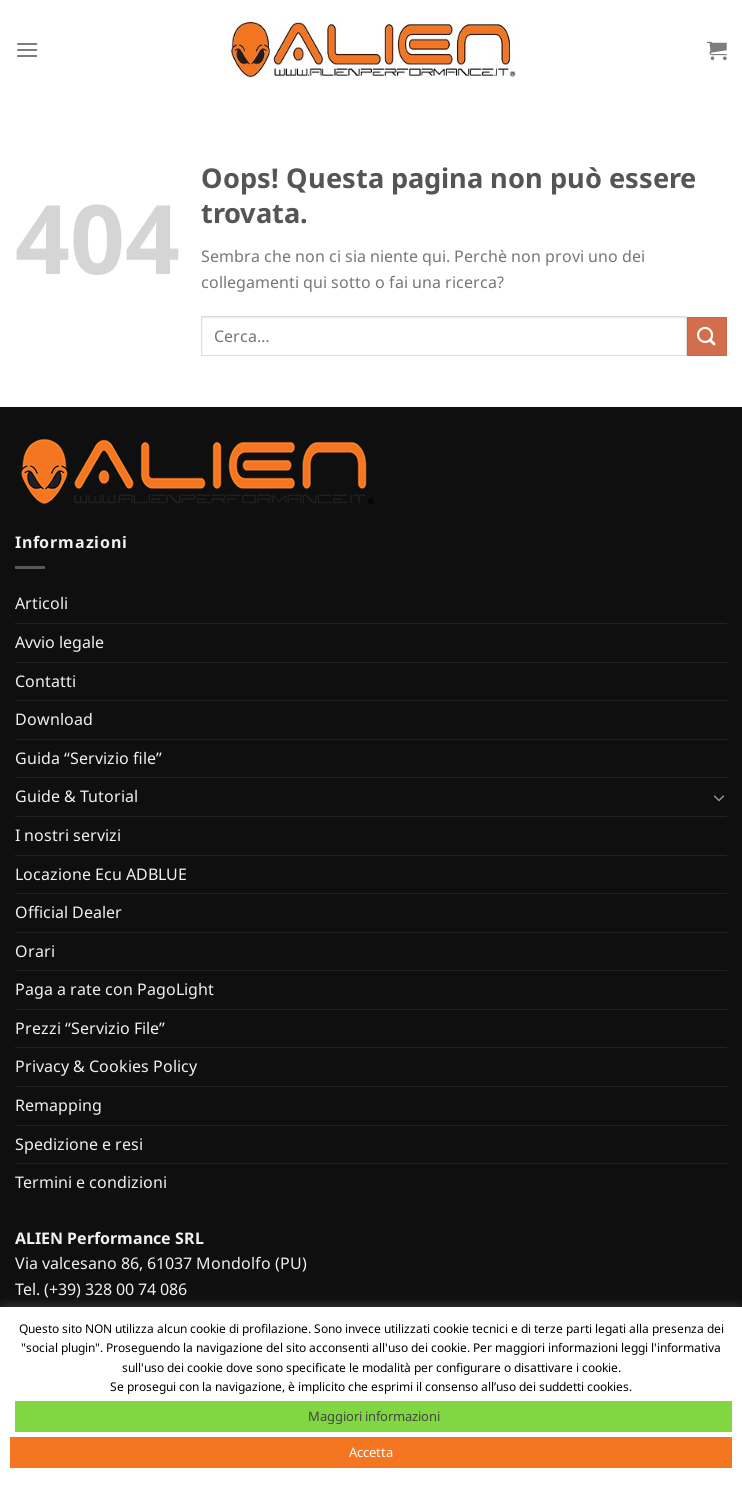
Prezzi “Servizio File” (90, 1028)
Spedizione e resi (79, 1144)
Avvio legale (59, 642)
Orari (35, 951)
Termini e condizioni (91, 1182)
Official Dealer (68, 912)
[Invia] (707, 336)
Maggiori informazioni (374, 1416)
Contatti (45, 681)
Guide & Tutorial (76, 796)
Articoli (41, 603)
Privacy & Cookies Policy (106, 1066)
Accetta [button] (371, 1452)
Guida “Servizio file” (88, 758)
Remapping (58, 1105)
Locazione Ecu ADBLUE (101, 874)
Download (54, 719)
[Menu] (27, 49)
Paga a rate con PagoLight (114, 989)
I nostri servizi (68, 835)
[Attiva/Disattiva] (719, 797)
